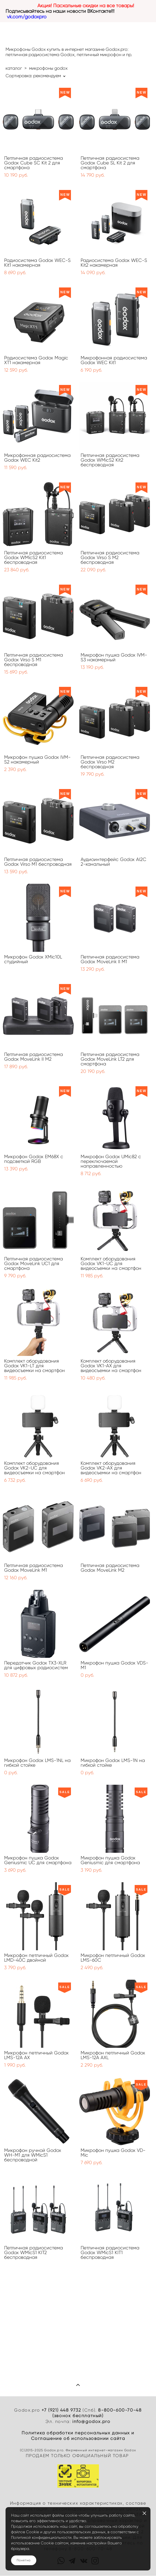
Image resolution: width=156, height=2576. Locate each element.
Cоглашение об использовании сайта (78, 2438)
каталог (14, 68)
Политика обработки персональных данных (76, 2432)
